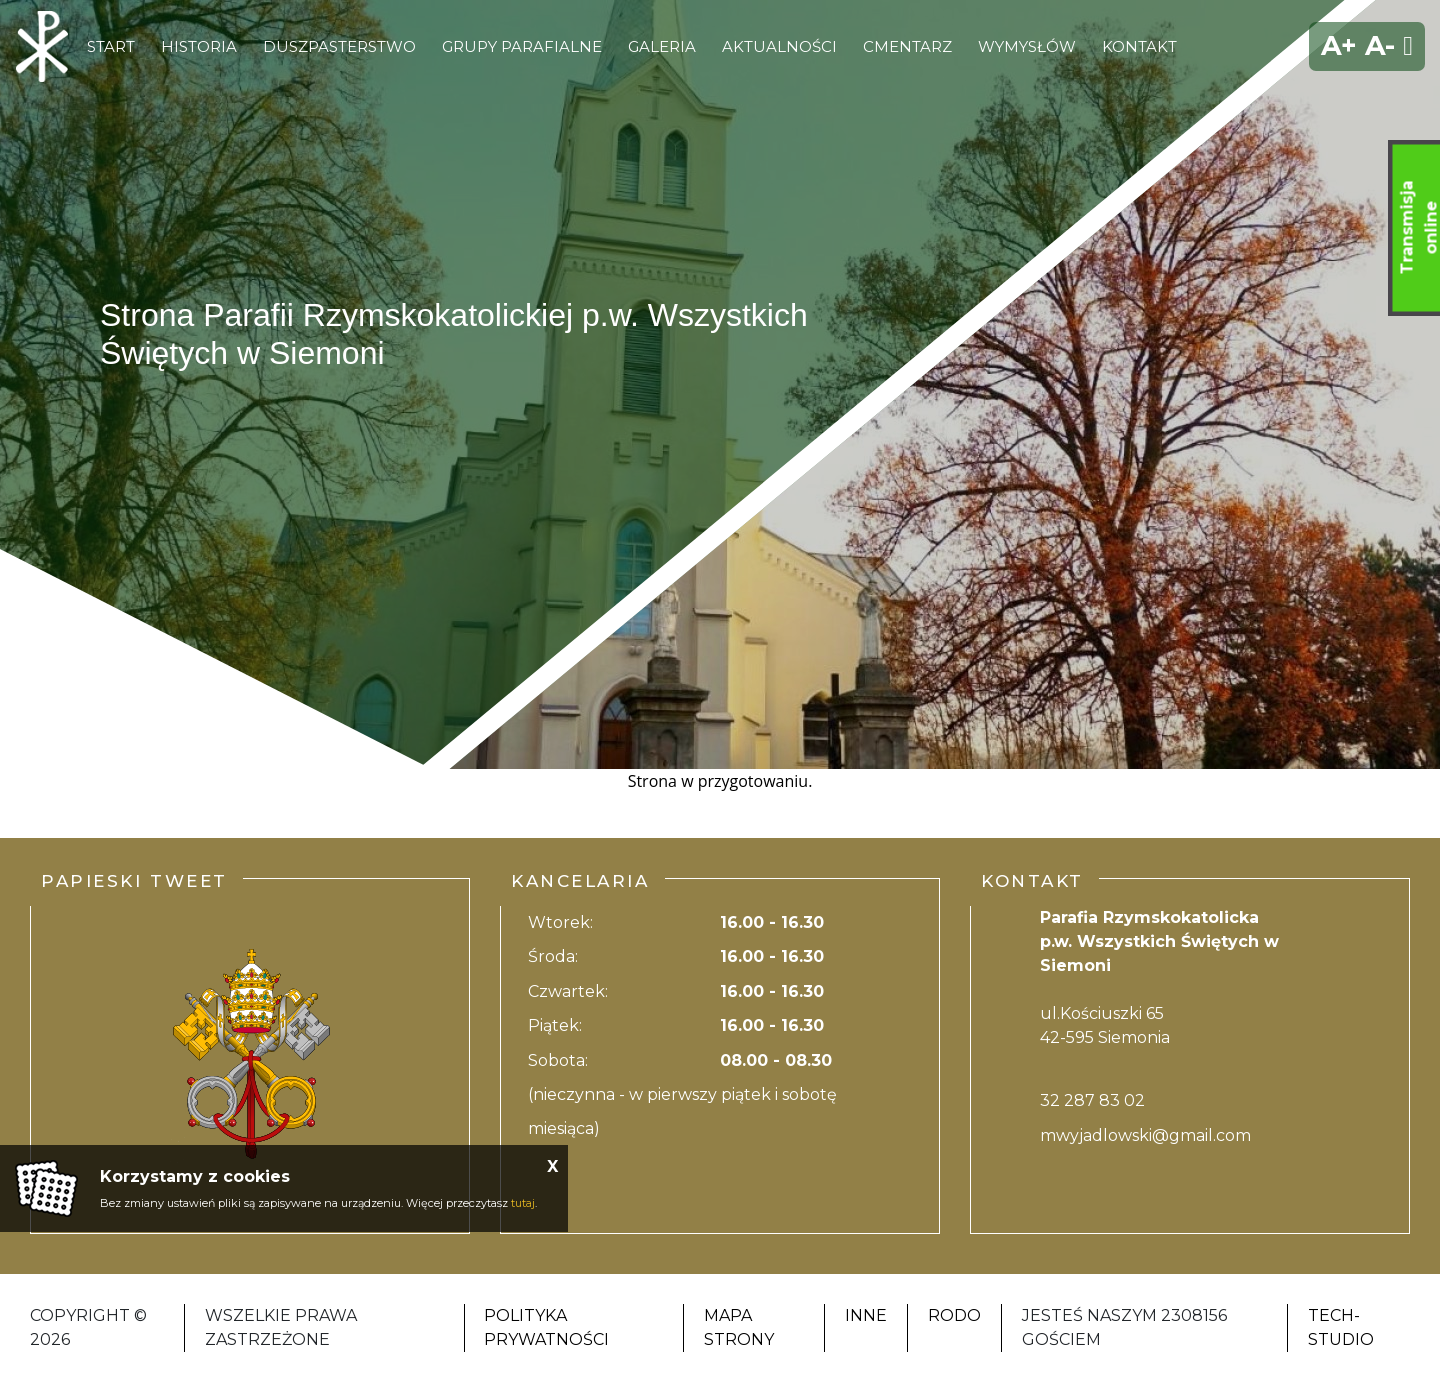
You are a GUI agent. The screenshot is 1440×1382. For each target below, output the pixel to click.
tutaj (523, 1203)
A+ (1339, 45)
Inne (866, 1315)
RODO (954, 1315)
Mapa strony (739, 1327)
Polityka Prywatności (546, 1327)
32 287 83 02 (1092, 1100)
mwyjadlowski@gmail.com (1145, 1135)
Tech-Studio (1341, 1327)
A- (1380, 45)
